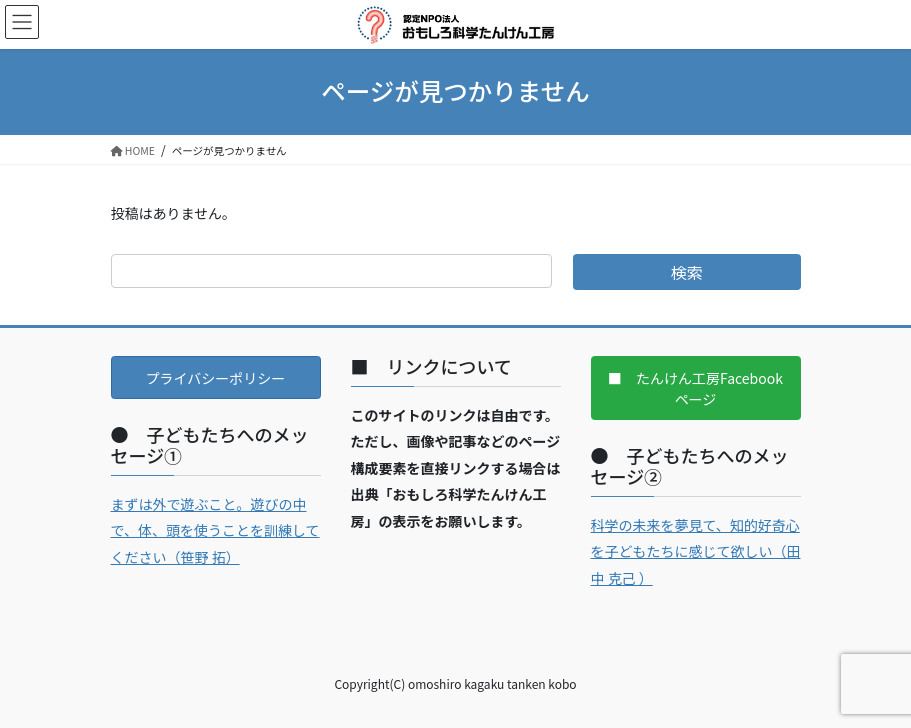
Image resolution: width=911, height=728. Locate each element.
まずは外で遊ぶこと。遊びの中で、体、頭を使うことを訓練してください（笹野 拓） (215, 530)
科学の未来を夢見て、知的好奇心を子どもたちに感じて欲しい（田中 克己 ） (696, 551)
